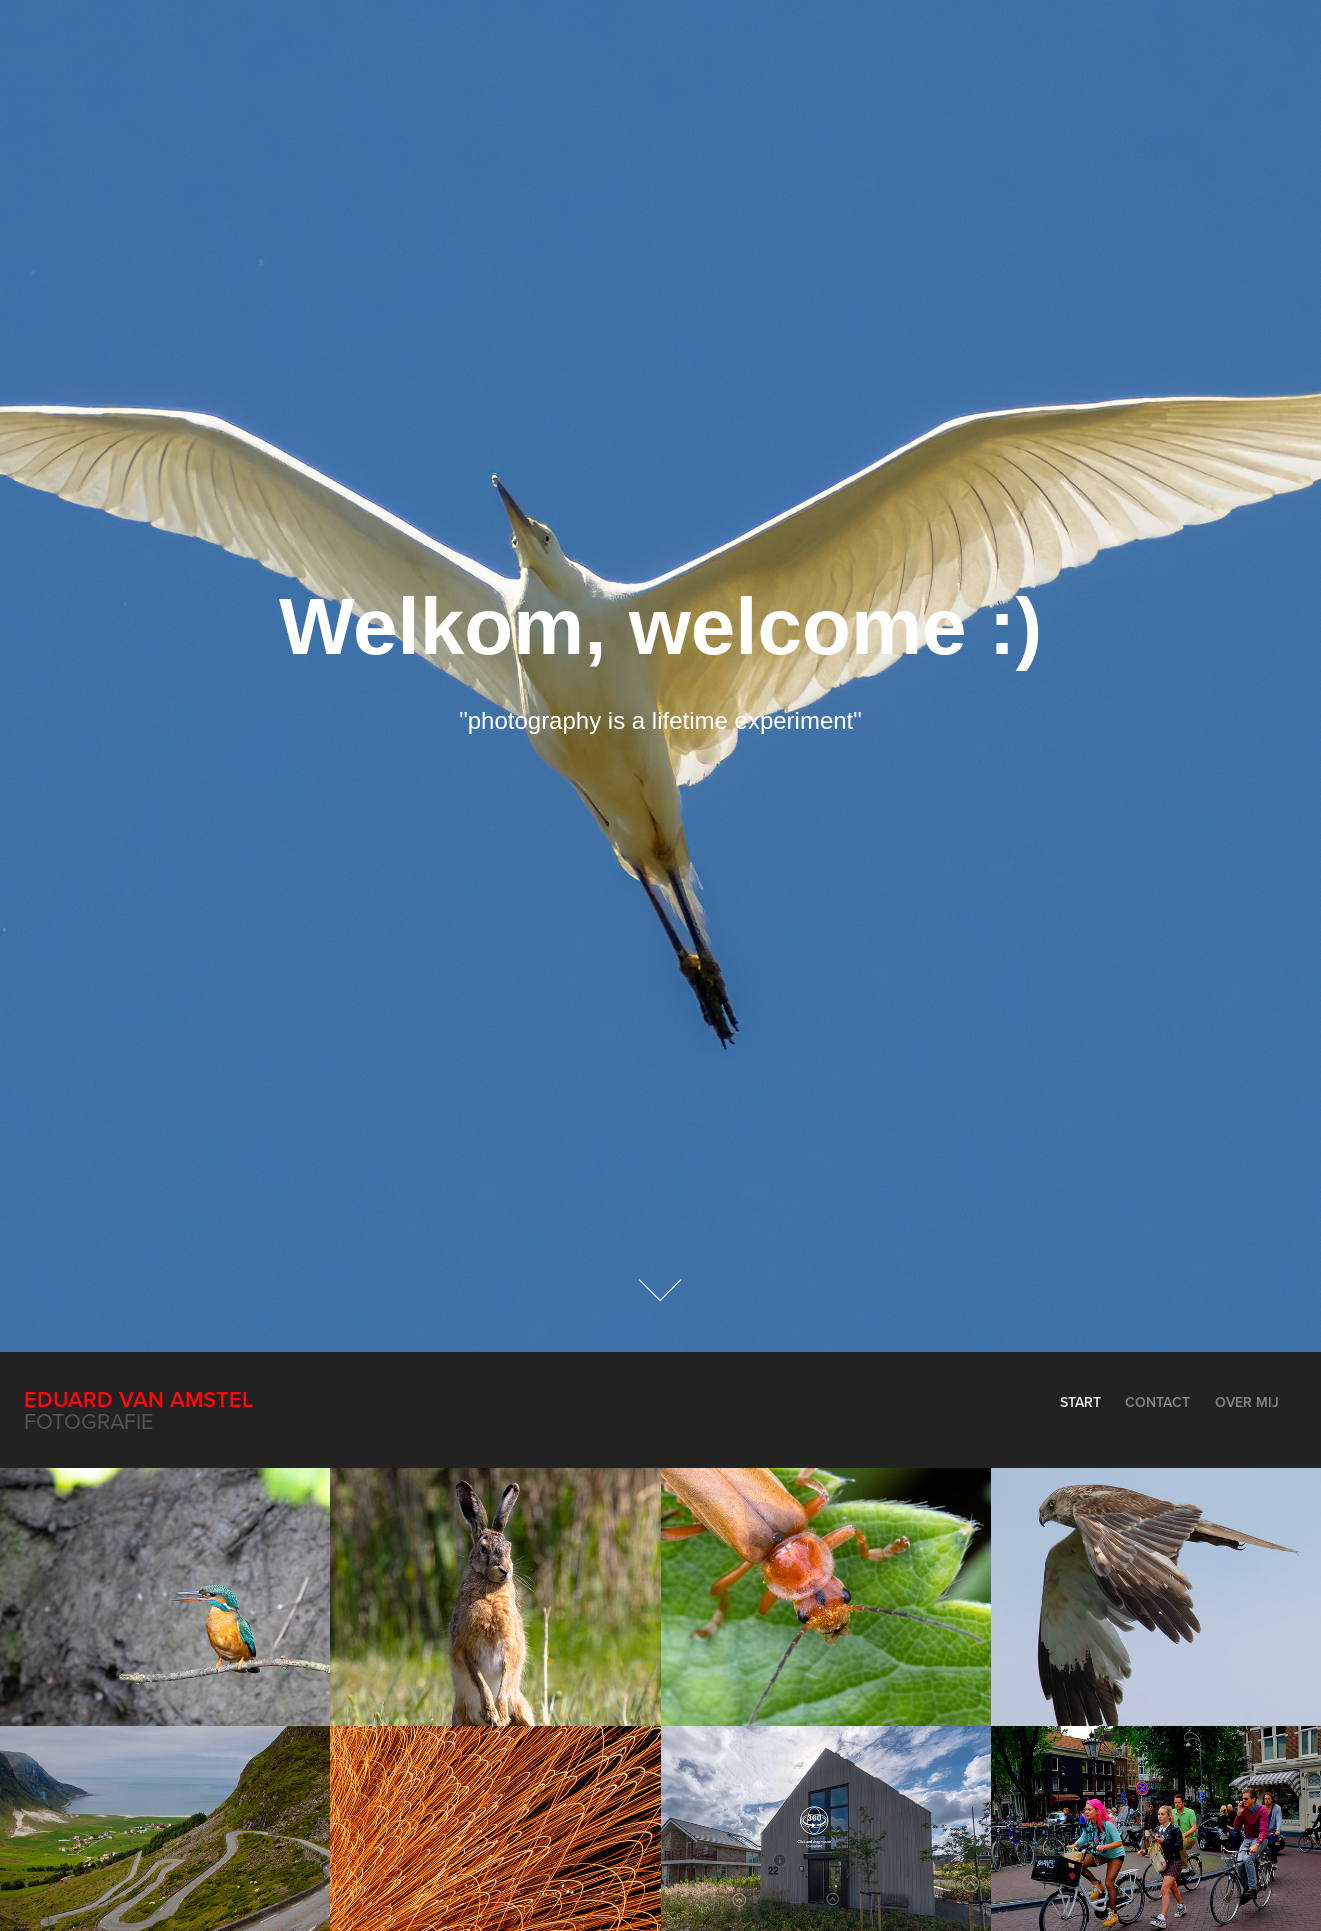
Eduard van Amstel (138, 1399)
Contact (1157, 1402)
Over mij (1247, 1402)
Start (1080, 1402)
